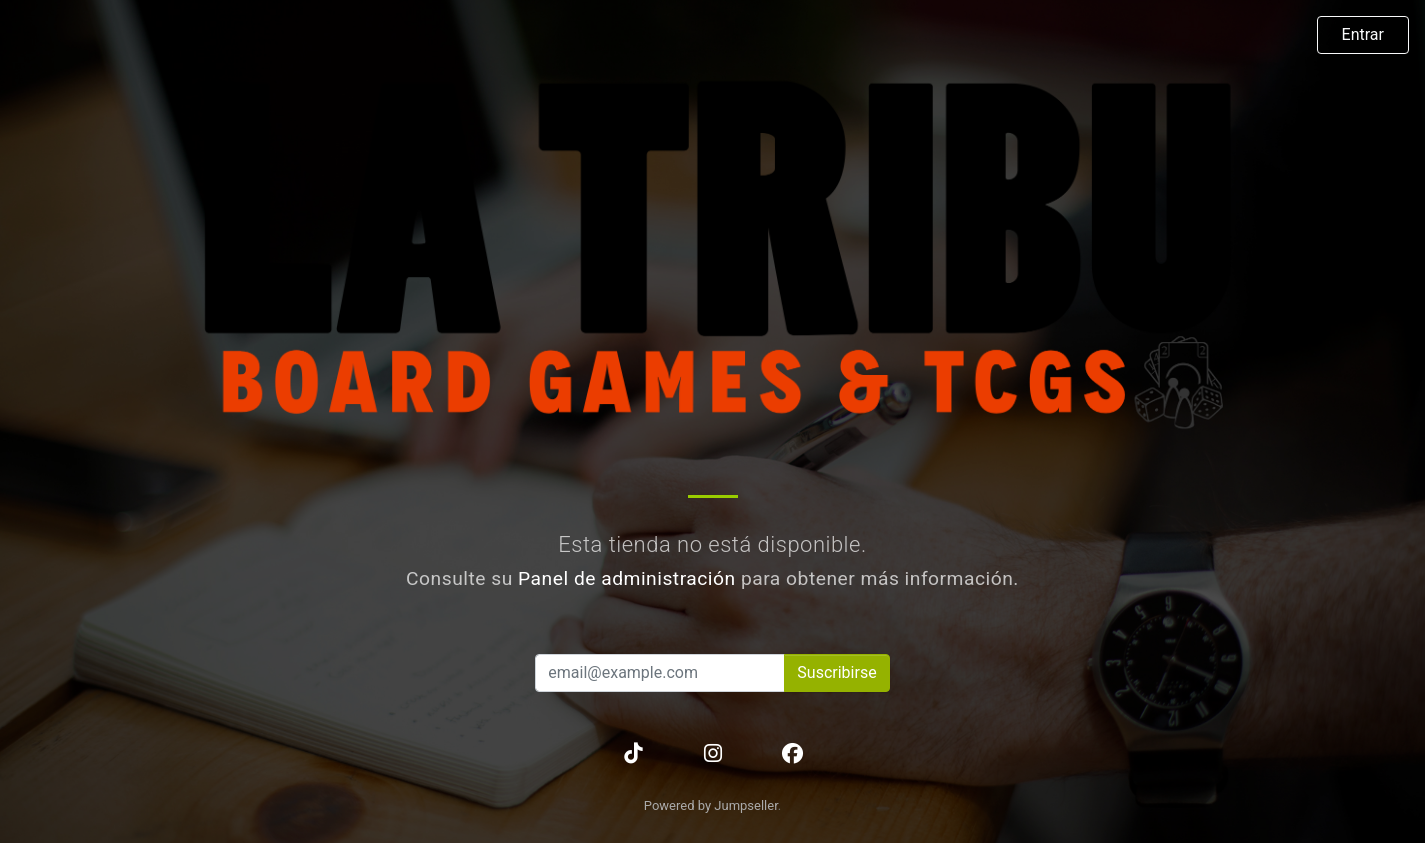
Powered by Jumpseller (711, 805)
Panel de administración (627, 578)
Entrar (1363, 34)
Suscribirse (836, 672)
